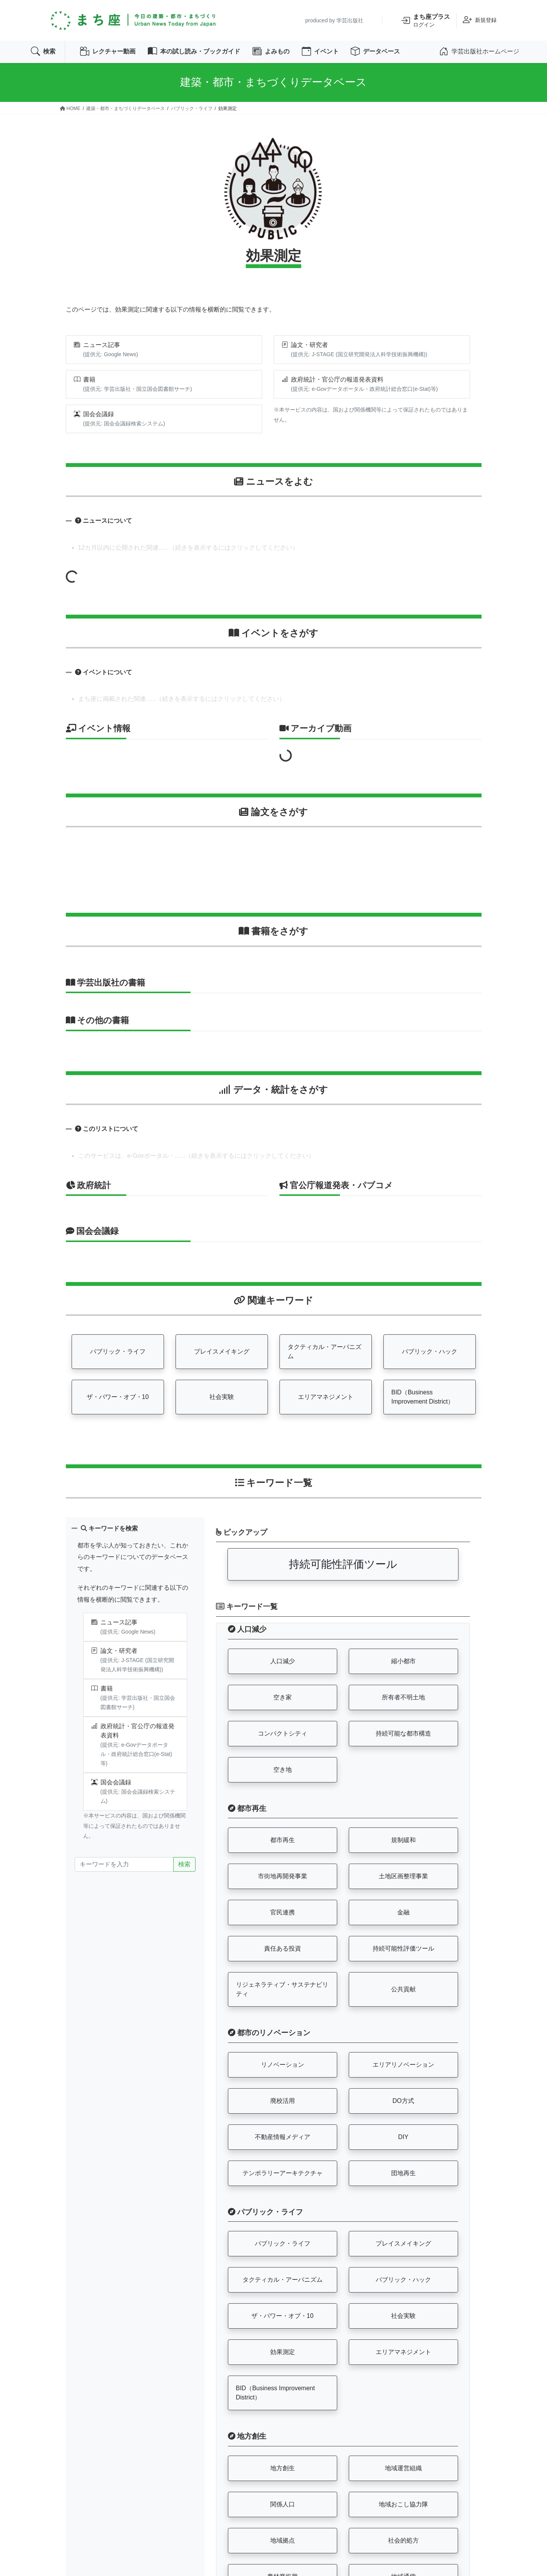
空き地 (282, 1770)
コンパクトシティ (282, 1734)
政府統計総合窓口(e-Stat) (400, 389)
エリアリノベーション (403, 2065)
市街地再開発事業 (282, 1877)
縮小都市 (403, 1661)
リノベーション (282, 2065)
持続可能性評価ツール (343, 1565)
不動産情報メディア (282, 2137)
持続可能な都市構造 (403, 1734)
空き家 (282, 1697)
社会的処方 (403, 2541)
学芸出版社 (349, 20)
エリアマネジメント (325, 1397)
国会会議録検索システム (133, 424)
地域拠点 (282, 2541)
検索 (43, 52)
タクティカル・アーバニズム (324, 1352)
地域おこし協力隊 (403, 2505)
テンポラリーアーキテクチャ (283, 2173)
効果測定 (282, 2352)
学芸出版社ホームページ (479, 52)
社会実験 (221, 1397)
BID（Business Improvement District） (422, 1398)
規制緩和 (403, 1840)
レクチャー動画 (108, 52)
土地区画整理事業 (403, 1877)
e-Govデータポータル (338, 389)
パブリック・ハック (429, 1352)
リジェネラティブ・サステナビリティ (282, 1990)
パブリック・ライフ (118, 1352)
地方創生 (282, 2469)
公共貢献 (403, 1990)
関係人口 (282, 2505)
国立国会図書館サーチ (163, 389)
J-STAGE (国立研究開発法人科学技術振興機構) (368, 355)
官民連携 (282, 1913)
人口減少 (282, 1661)
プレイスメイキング (221, 1352)
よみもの (271, 52)
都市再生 (282, 1840)
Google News (120, 355)
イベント (320, 52)
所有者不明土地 (403, 1697)
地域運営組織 (403, 2469)
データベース (376, 52)
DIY (403, 2137)
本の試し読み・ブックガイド (194, 52)
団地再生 (403, 2173)
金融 (403, 1913)
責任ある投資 (282, 1949)
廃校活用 (282, 2101)
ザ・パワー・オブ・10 (118, 1397)
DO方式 (403, 2101)
